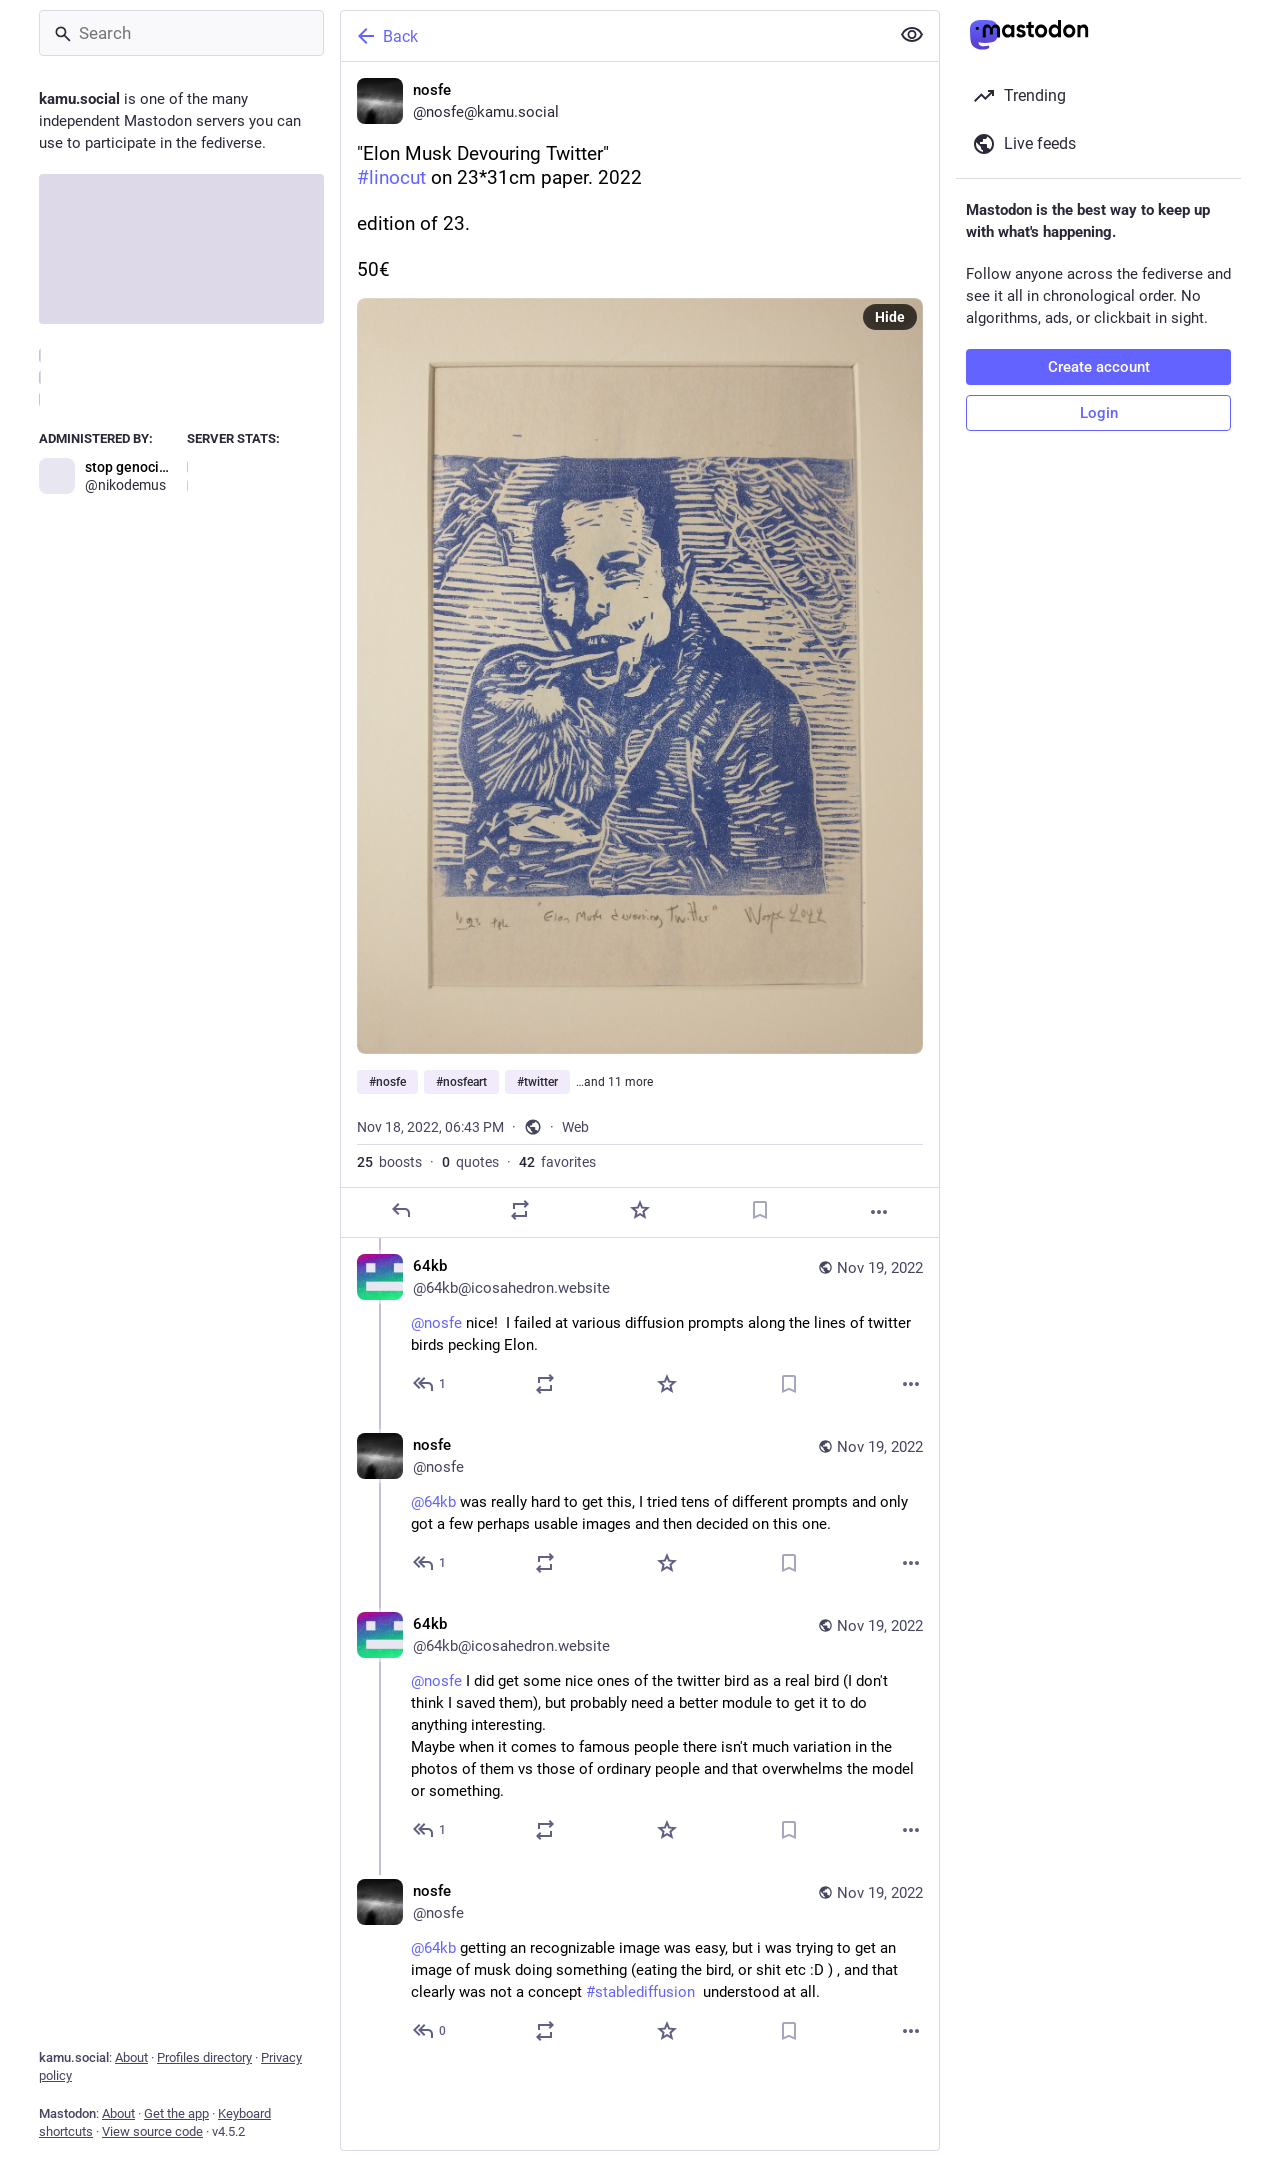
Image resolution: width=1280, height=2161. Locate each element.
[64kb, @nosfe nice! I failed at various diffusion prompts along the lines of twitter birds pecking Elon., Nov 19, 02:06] (640, 1327)
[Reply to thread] (430, 1384)
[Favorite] (640, 1210)
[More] (879, 1212)
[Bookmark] (760, 1210)
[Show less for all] (912, 35)
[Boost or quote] (520, 1210)
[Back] (613, 36)
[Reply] (401, 1210)
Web (575, 1127)
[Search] (181, 33)
